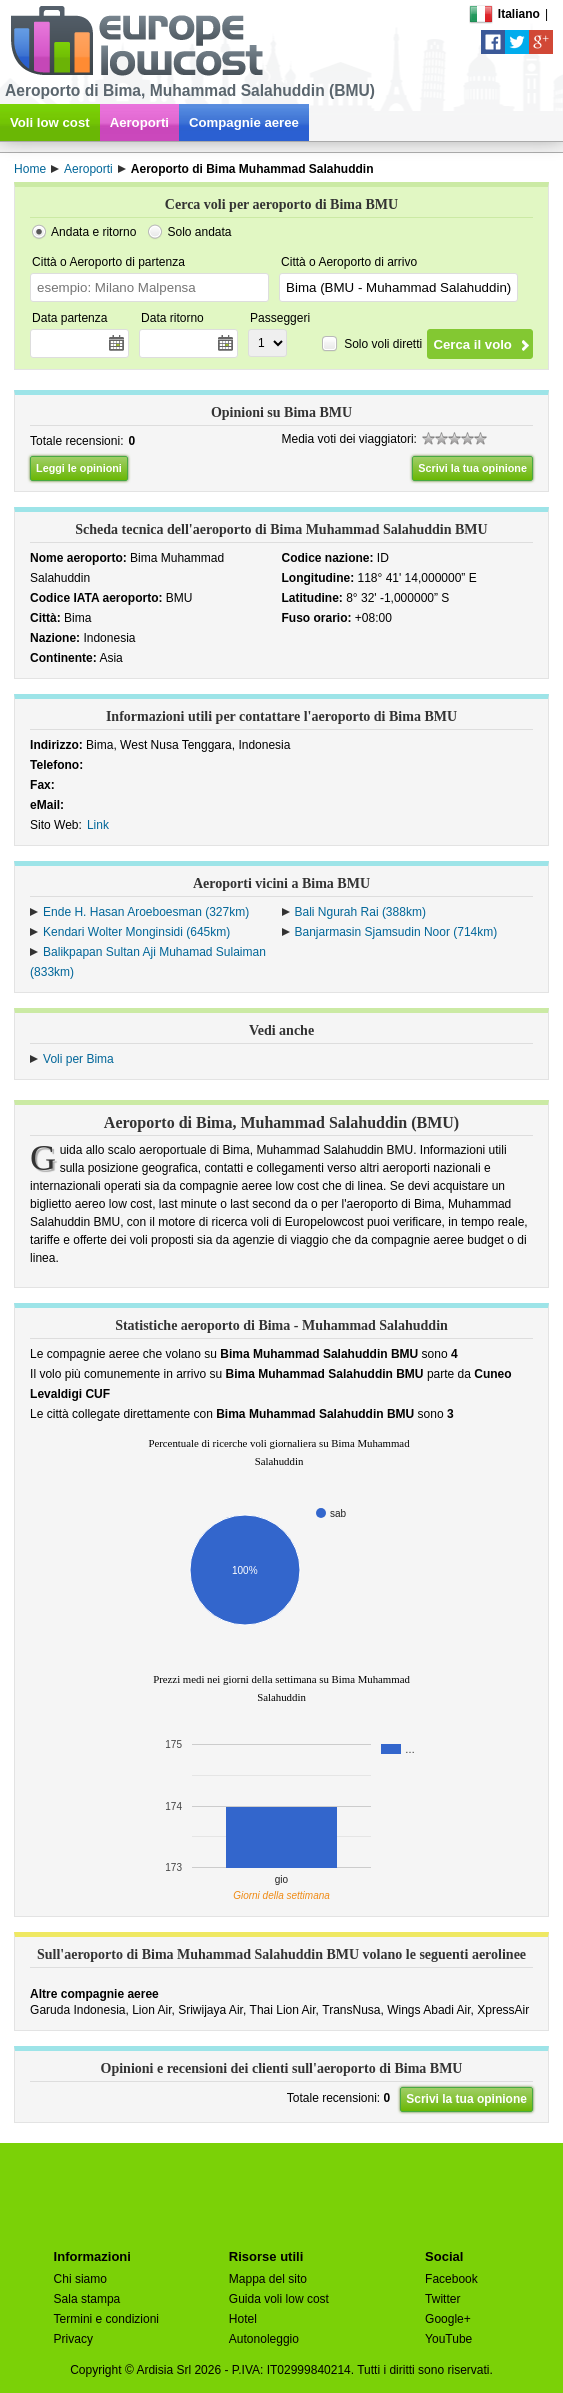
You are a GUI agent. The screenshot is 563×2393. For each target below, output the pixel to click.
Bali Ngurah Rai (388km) (360, 912)
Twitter (442, 2299)
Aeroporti (139, 122)
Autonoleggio (264, 2339)
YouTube (448, 2339)
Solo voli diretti (383, 343)
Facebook (451, 2279)
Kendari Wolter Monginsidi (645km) (136, 932)
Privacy (73, 2339)
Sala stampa (87, 2299)
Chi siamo (80, 2279)
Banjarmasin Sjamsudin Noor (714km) (396, 932)
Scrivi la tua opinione (472, 468)
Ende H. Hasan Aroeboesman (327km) (146, 912)
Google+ (448, 2319)
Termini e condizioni (106, 2319)
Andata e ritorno (93, 232)
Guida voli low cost (279, 2299)
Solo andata (199, 232)
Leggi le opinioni (79, 468)
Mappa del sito (268, 2279)
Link (98, 825)
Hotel (243, 2319)
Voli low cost (50, 122)
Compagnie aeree (244, 122)
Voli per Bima (78, 1059)
